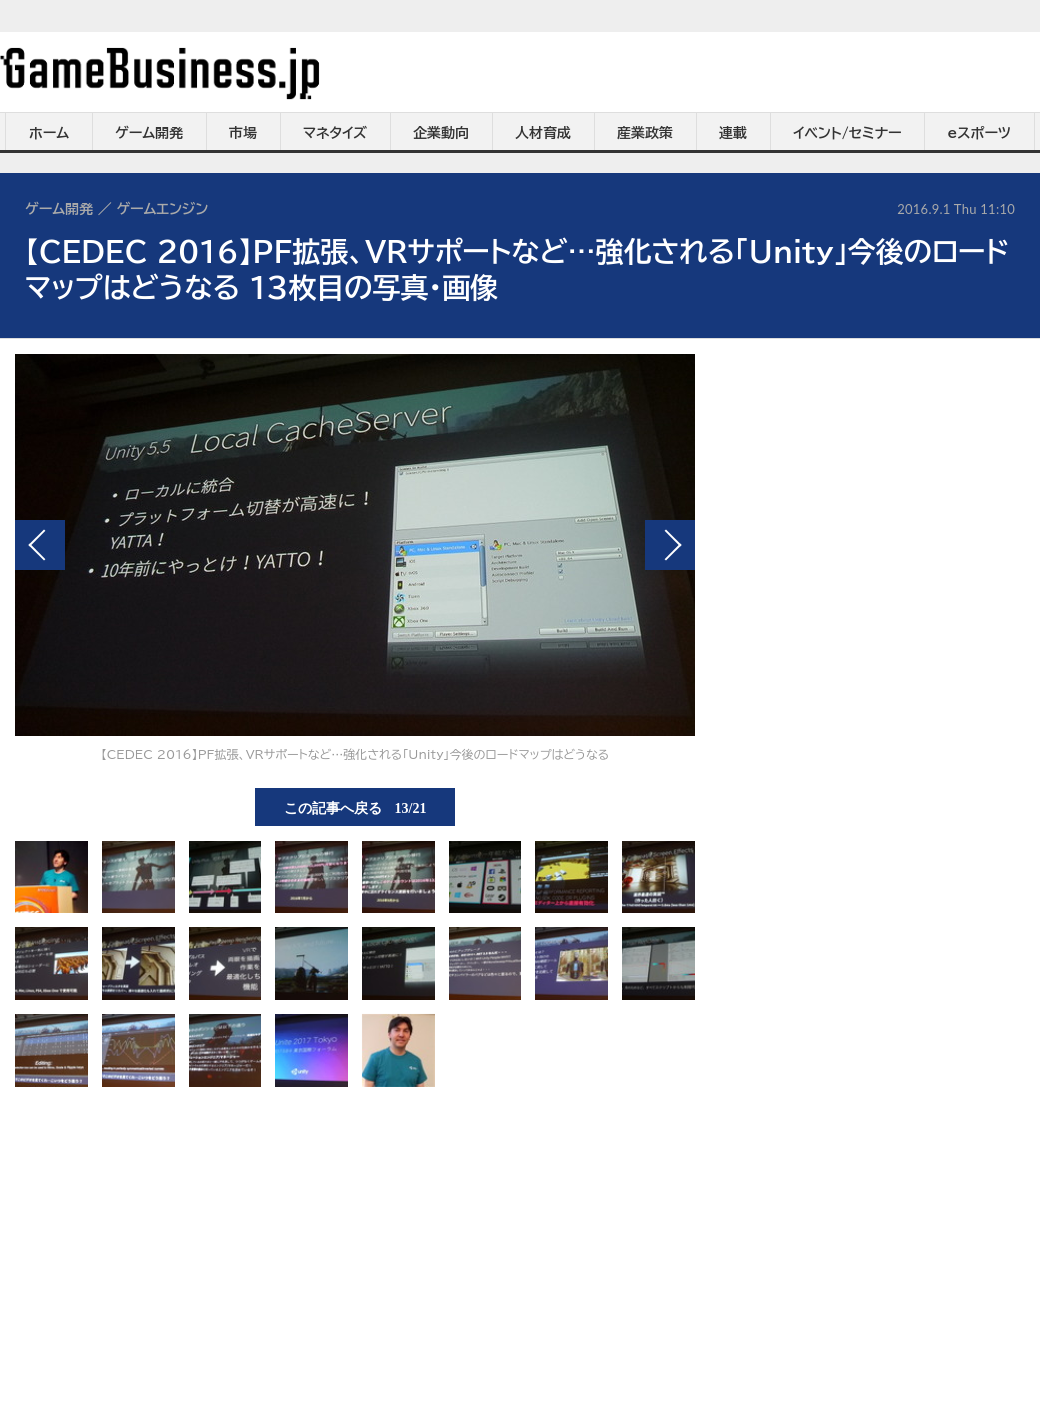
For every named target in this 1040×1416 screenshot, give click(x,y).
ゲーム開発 (149, 133)
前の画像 (40, 545)
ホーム (49, 133)
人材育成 (543, 133)
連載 (733, 133)
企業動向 (441, 133)
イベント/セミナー (847, 133)
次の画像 (670, 545)
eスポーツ (979, 133)
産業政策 (645, 133)
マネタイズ (335, 133)
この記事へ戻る (355, 807)
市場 (243, 133)
